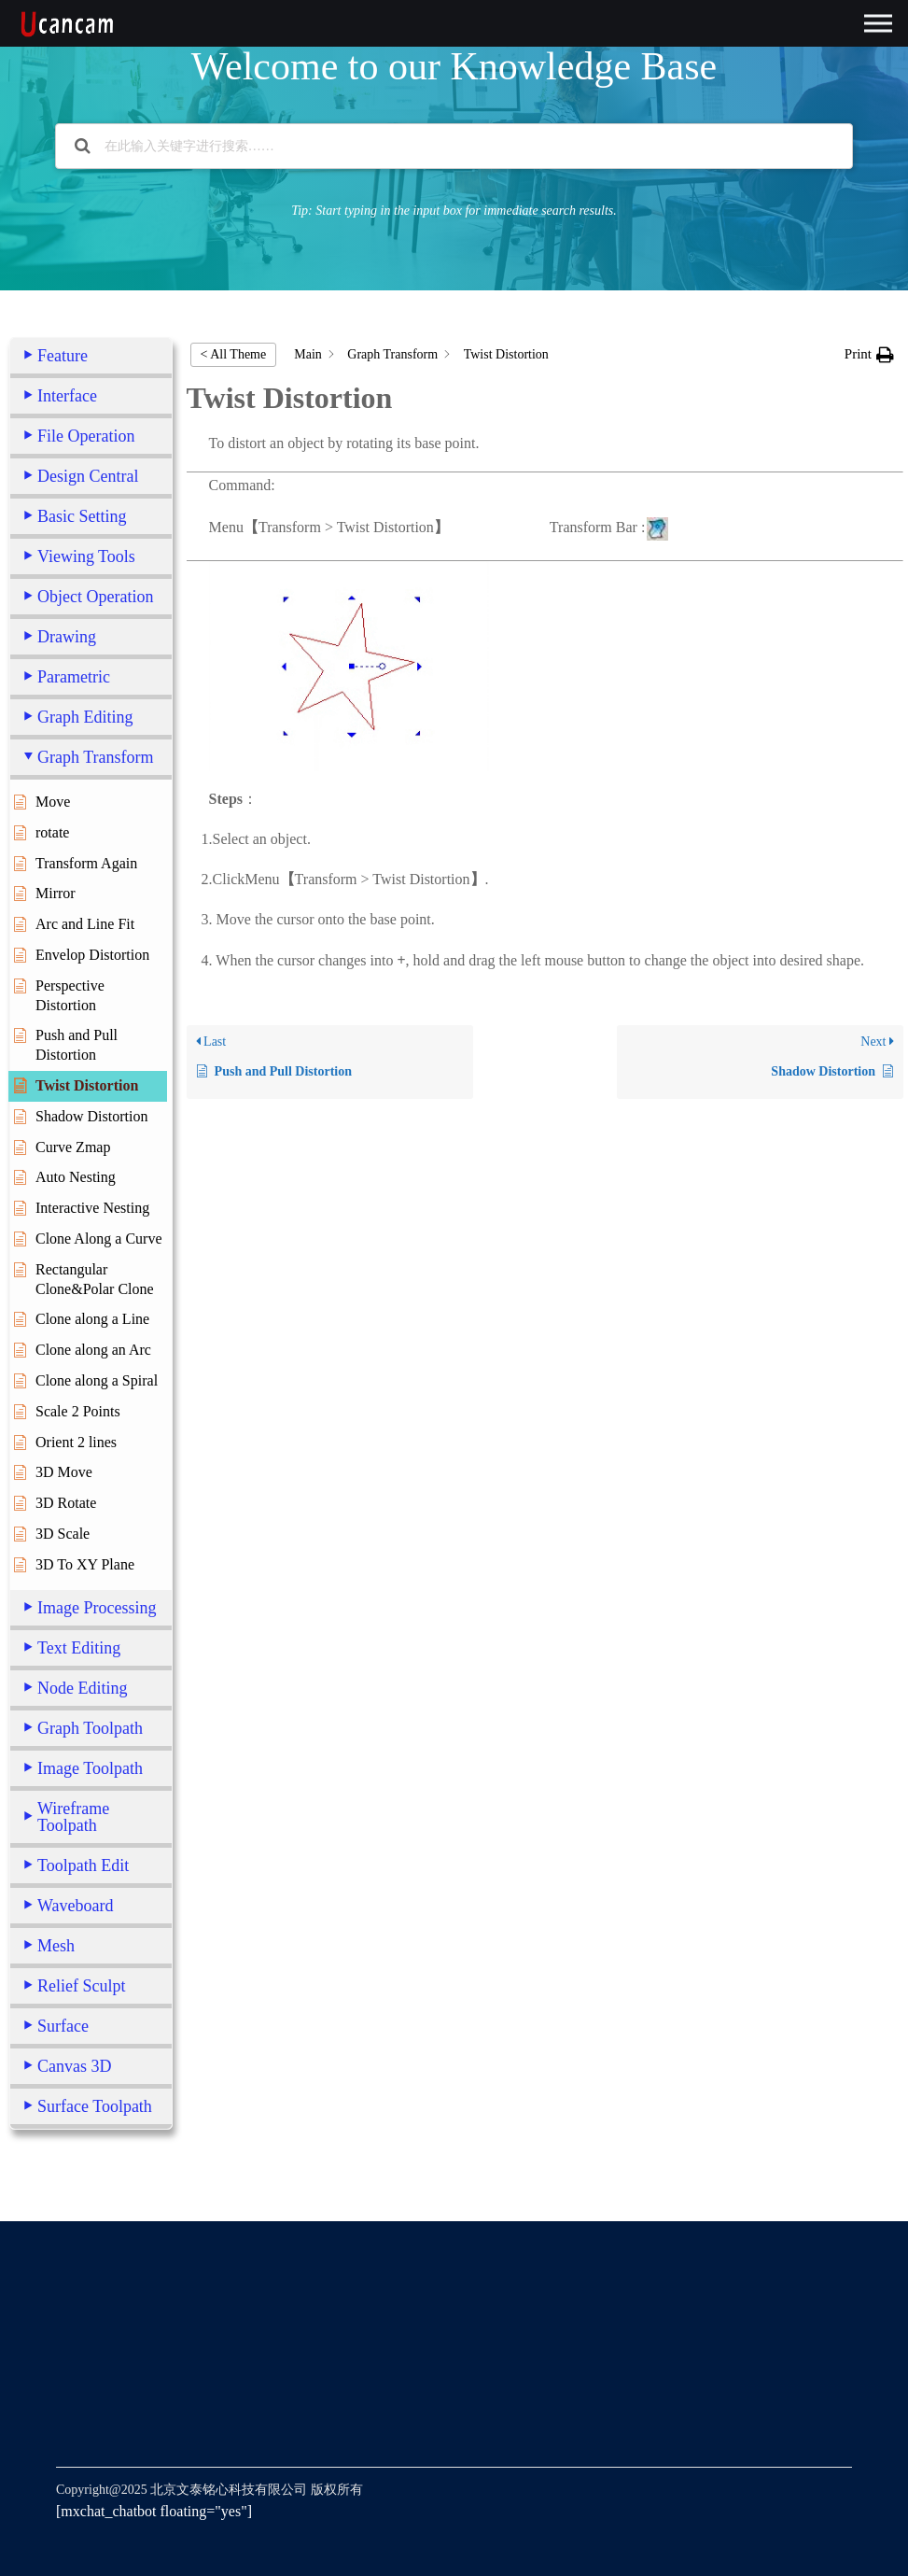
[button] (869, 354)
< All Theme (234, 354)
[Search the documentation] (83, 146)
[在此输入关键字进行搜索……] (454, 146)
